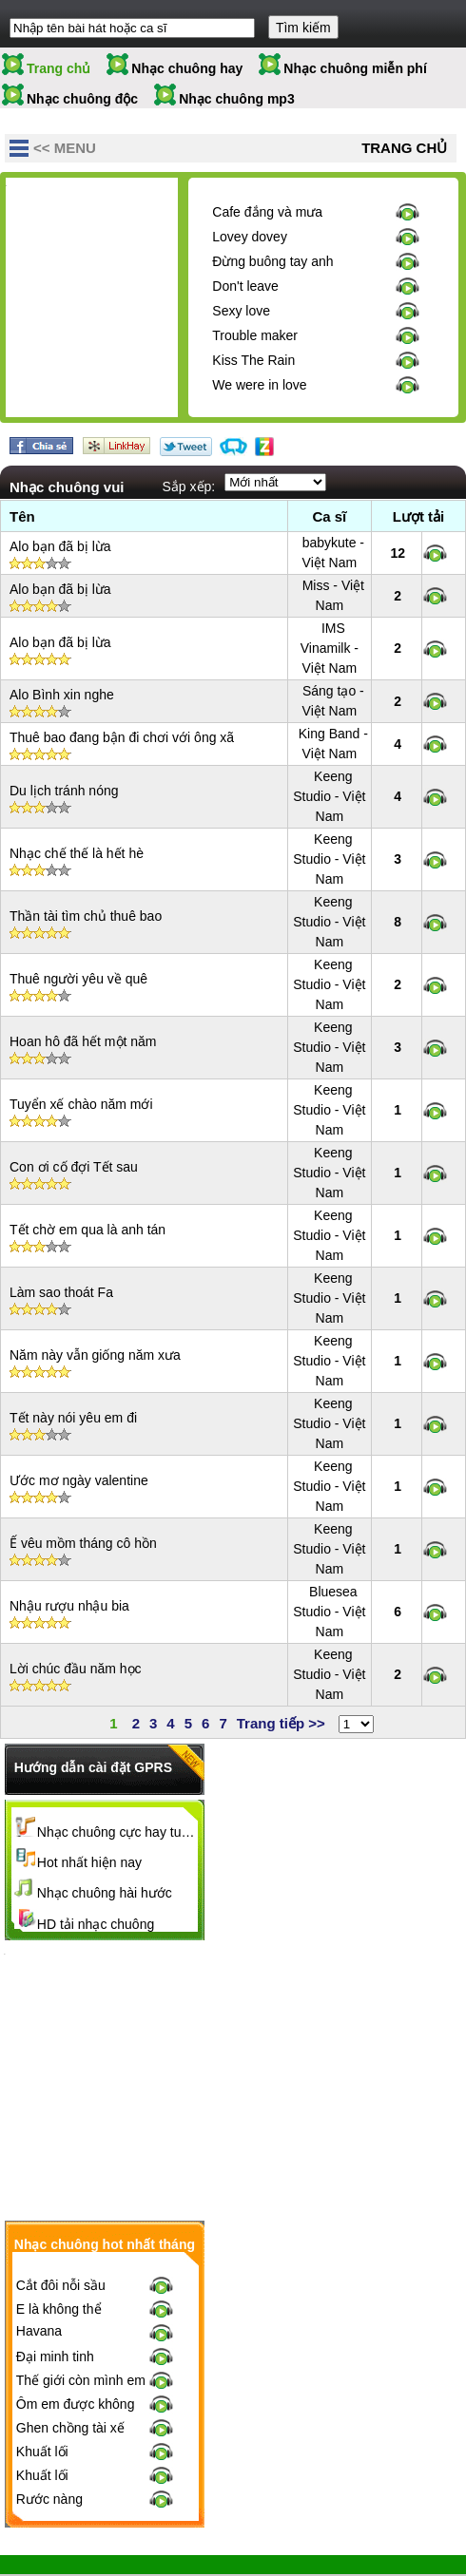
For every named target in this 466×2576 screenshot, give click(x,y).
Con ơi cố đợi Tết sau (74, 1166)
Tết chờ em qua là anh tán (87, 1229)
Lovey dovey (249, 236)
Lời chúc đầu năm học (76, 1668)
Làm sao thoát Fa (61, 1292)
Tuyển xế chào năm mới (81, 1104)
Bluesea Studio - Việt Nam (329, 1611)
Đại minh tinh (55, 2289)
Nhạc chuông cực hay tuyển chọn (118, 1832)
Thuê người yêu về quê (78, 978)
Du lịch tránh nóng (64, 790)
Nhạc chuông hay (187, 68)
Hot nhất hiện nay (89, 1862)
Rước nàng (49, 2431)
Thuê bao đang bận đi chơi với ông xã (122, 737)
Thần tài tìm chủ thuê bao (86, 916)
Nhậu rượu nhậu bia (69, 1605)
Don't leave (245, 286)
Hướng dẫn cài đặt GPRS (93, 1767)
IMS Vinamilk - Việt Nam (330, 648)
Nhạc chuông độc (82, 98)
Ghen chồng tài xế (70, 2360)
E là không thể (59, 2241)
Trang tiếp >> (281, 1723)
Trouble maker (255, 335)
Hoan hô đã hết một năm (83, 1041)
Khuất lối (42, 2384)
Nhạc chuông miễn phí (355, 68)
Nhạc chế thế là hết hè (77, 853)
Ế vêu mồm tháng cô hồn (83, 1543)
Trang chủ (58, 68)
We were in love (259, 384)
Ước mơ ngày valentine (79, 1480)
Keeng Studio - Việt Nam (329, 796)
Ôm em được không (75, 2336)
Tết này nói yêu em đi (73, 1417)
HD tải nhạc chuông (95, 1924)
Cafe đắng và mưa (267, 211)
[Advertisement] (148, 302)
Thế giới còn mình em (81, 2312)
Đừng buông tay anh (272, 261)
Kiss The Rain (253, 360)
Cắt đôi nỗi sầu (61, 2217)
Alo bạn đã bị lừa (60, 546)
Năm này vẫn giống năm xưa (95, 1355)
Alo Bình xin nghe (62, 694)
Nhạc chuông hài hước (104, 1892)
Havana (39, 2263)
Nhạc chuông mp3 (237, 98)
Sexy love (241, 310)
